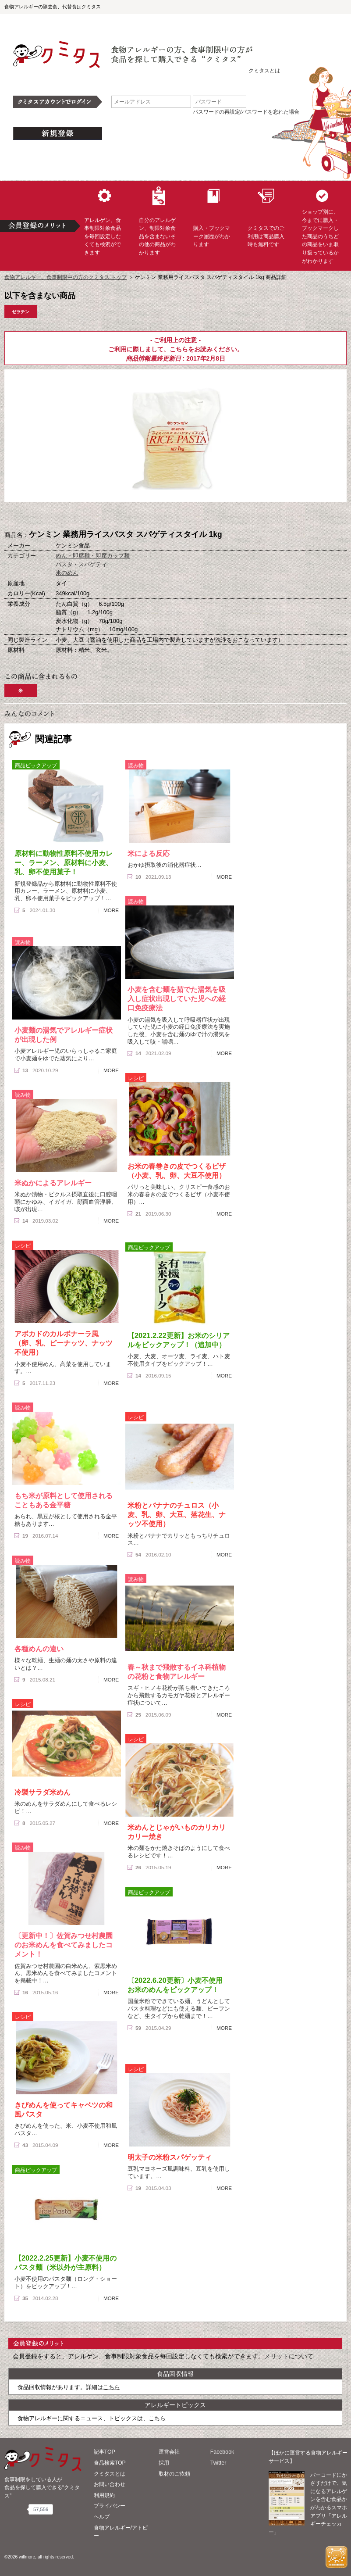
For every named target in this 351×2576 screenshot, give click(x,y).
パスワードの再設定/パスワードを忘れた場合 (246, 112)
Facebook (222, 2452)
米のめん (67, 572)
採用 (164, 2463)
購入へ (132, 516)
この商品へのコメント (219, 516)
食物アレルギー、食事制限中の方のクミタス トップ (65, 277)
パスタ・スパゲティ (81, 564)
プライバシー (109, 2506)
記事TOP (104, 2452)
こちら (179, 349)
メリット (276, 2356)
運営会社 (169, 2452)
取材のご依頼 (174, 2474)
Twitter (218, 2463)
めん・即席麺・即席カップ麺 (93, 555)
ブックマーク (176, 516)
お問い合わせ (109, 2484)
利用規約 (104, 2495)
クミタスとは (264, 71)
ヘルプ (102, 2517)
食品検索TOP (110, 2463)
